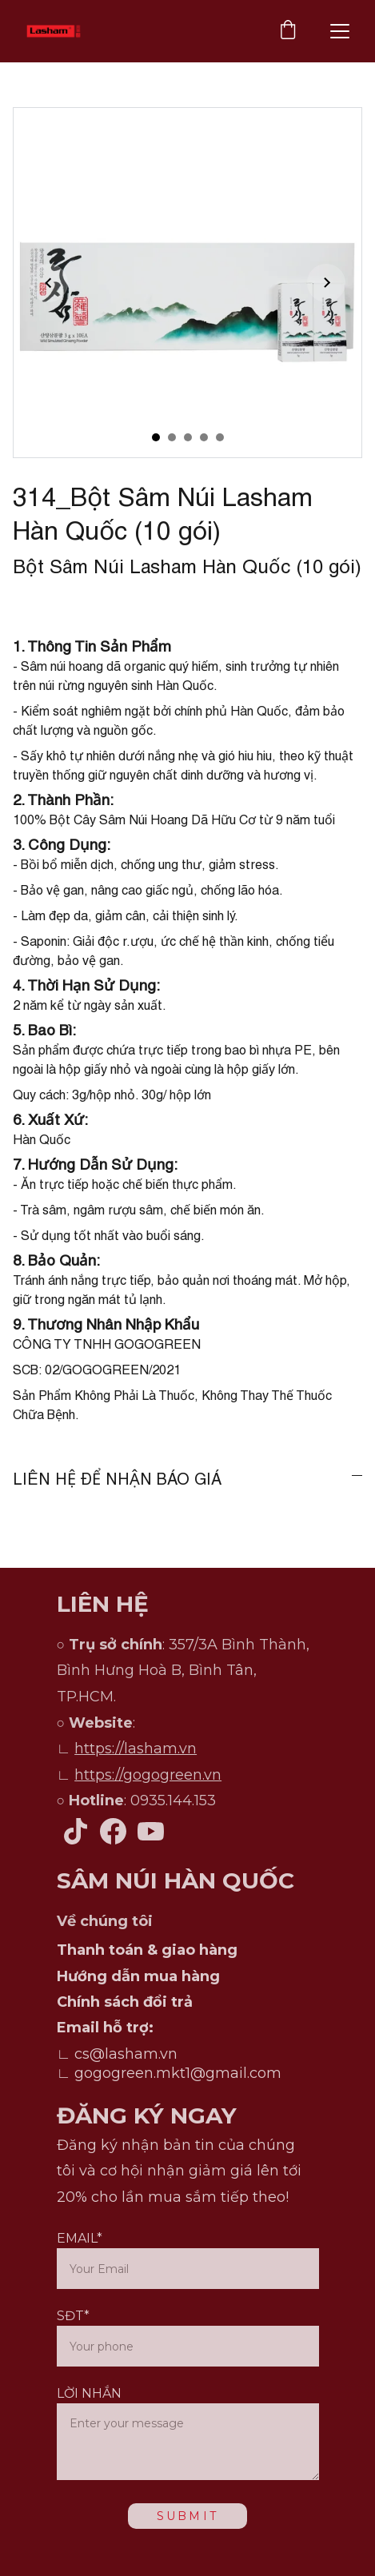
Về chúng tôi (105, 1921)
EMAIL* (79, 2238)
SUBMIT (187, 2516)
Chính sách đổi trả (125, 2002)
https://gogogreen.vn (147, 1775)
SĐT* (73, 2315)
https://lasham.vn (135, 1748)
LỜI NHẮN (89, 2393)
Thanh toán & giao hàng (147, 1950)
